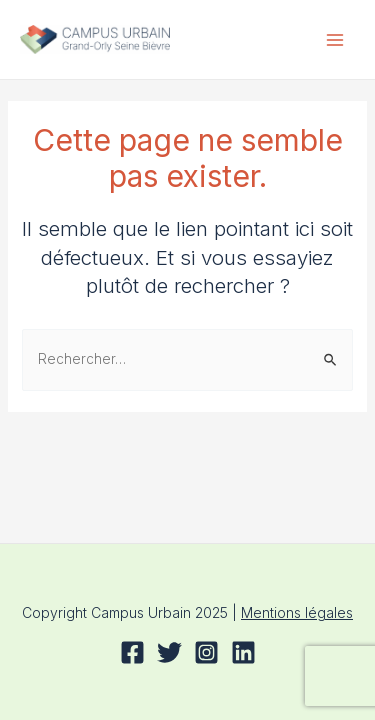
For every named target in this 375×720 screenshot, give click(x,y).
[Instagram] (206, 652)
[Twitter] (169, 652)
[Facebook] (132, 652)
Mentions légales (297, 612)
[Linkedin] (243, 652)
